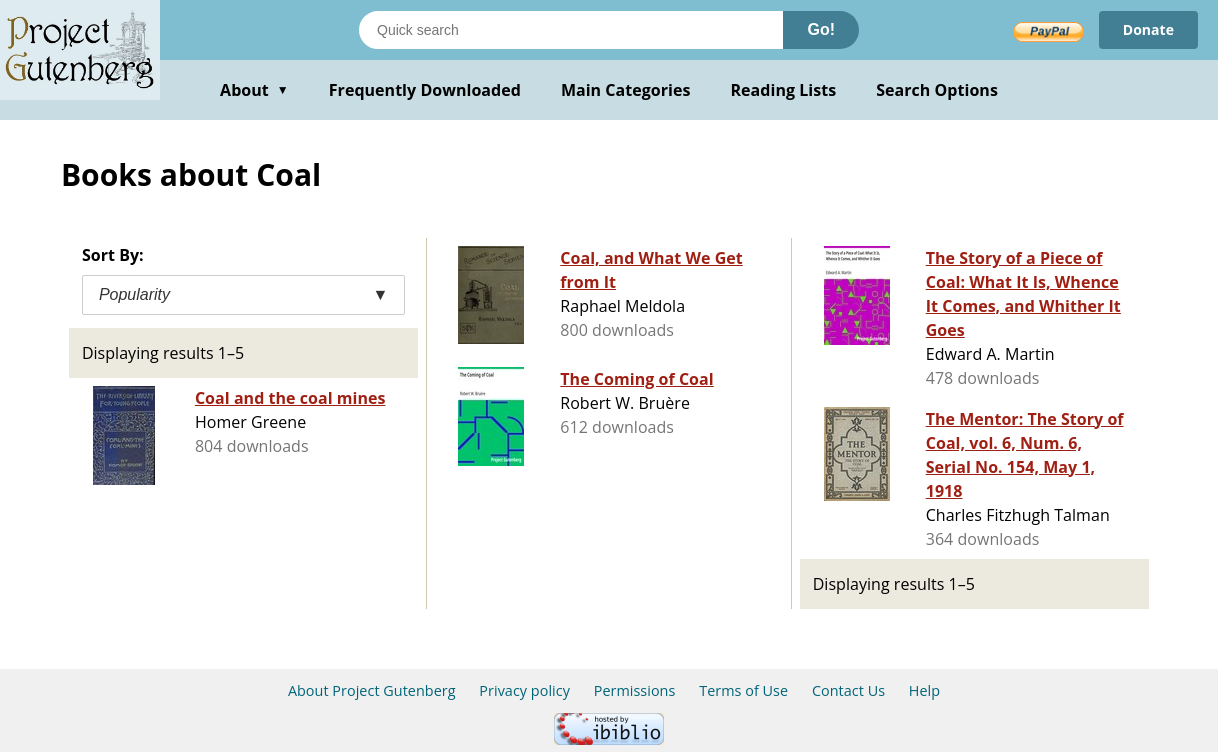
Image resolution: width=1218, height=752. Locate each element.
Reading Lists (784, 90)
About (254, 90)
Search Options (937, 90)
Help (924, 690)
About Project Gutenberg (372, 690)
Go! (821, 29)
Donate (1148, 29)
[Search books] (571, 30)
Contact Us (848, 690)
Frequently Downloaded (425, 90)
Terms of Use (743, 690)
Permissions (635, 690)
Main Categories (626, 90)
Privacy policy (524, 690)
